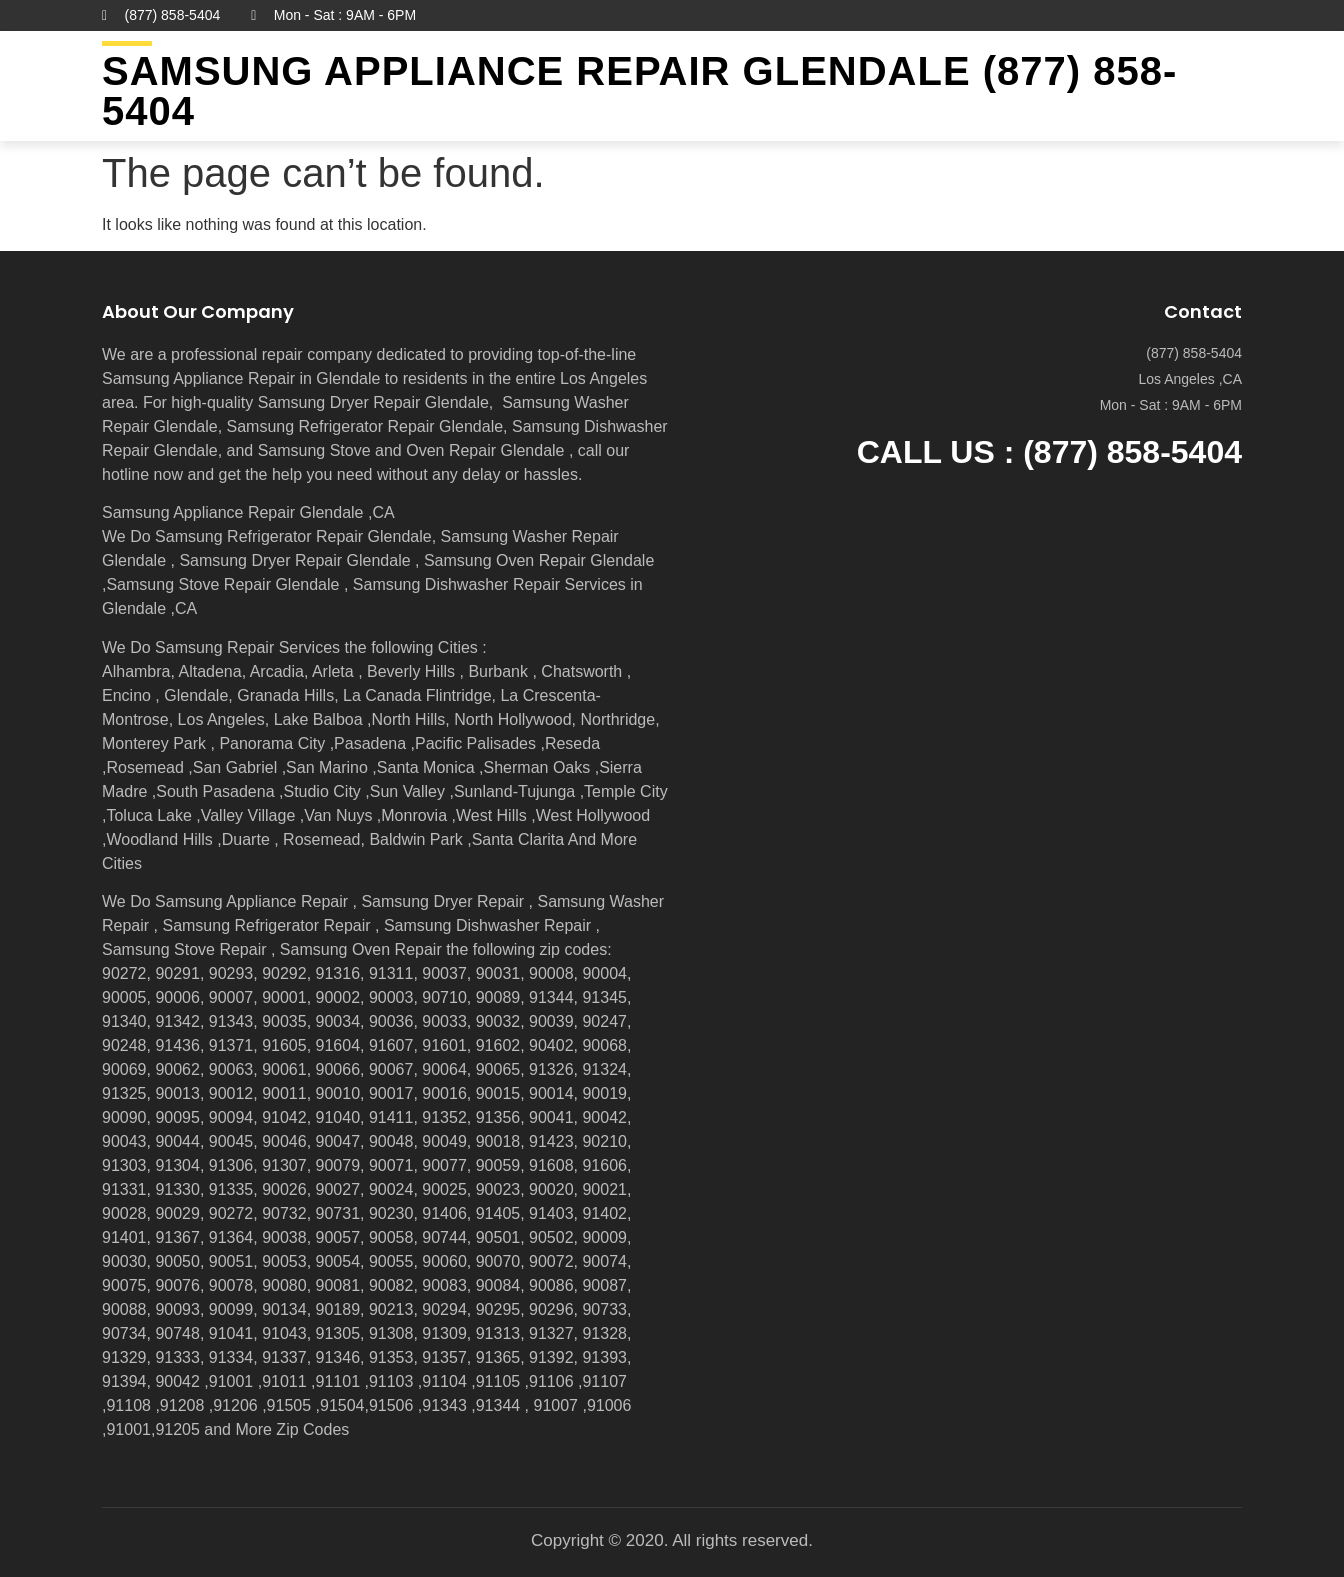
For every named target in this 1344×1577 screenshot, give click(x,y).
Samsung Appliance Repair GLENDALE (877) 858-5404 (639, 91)
